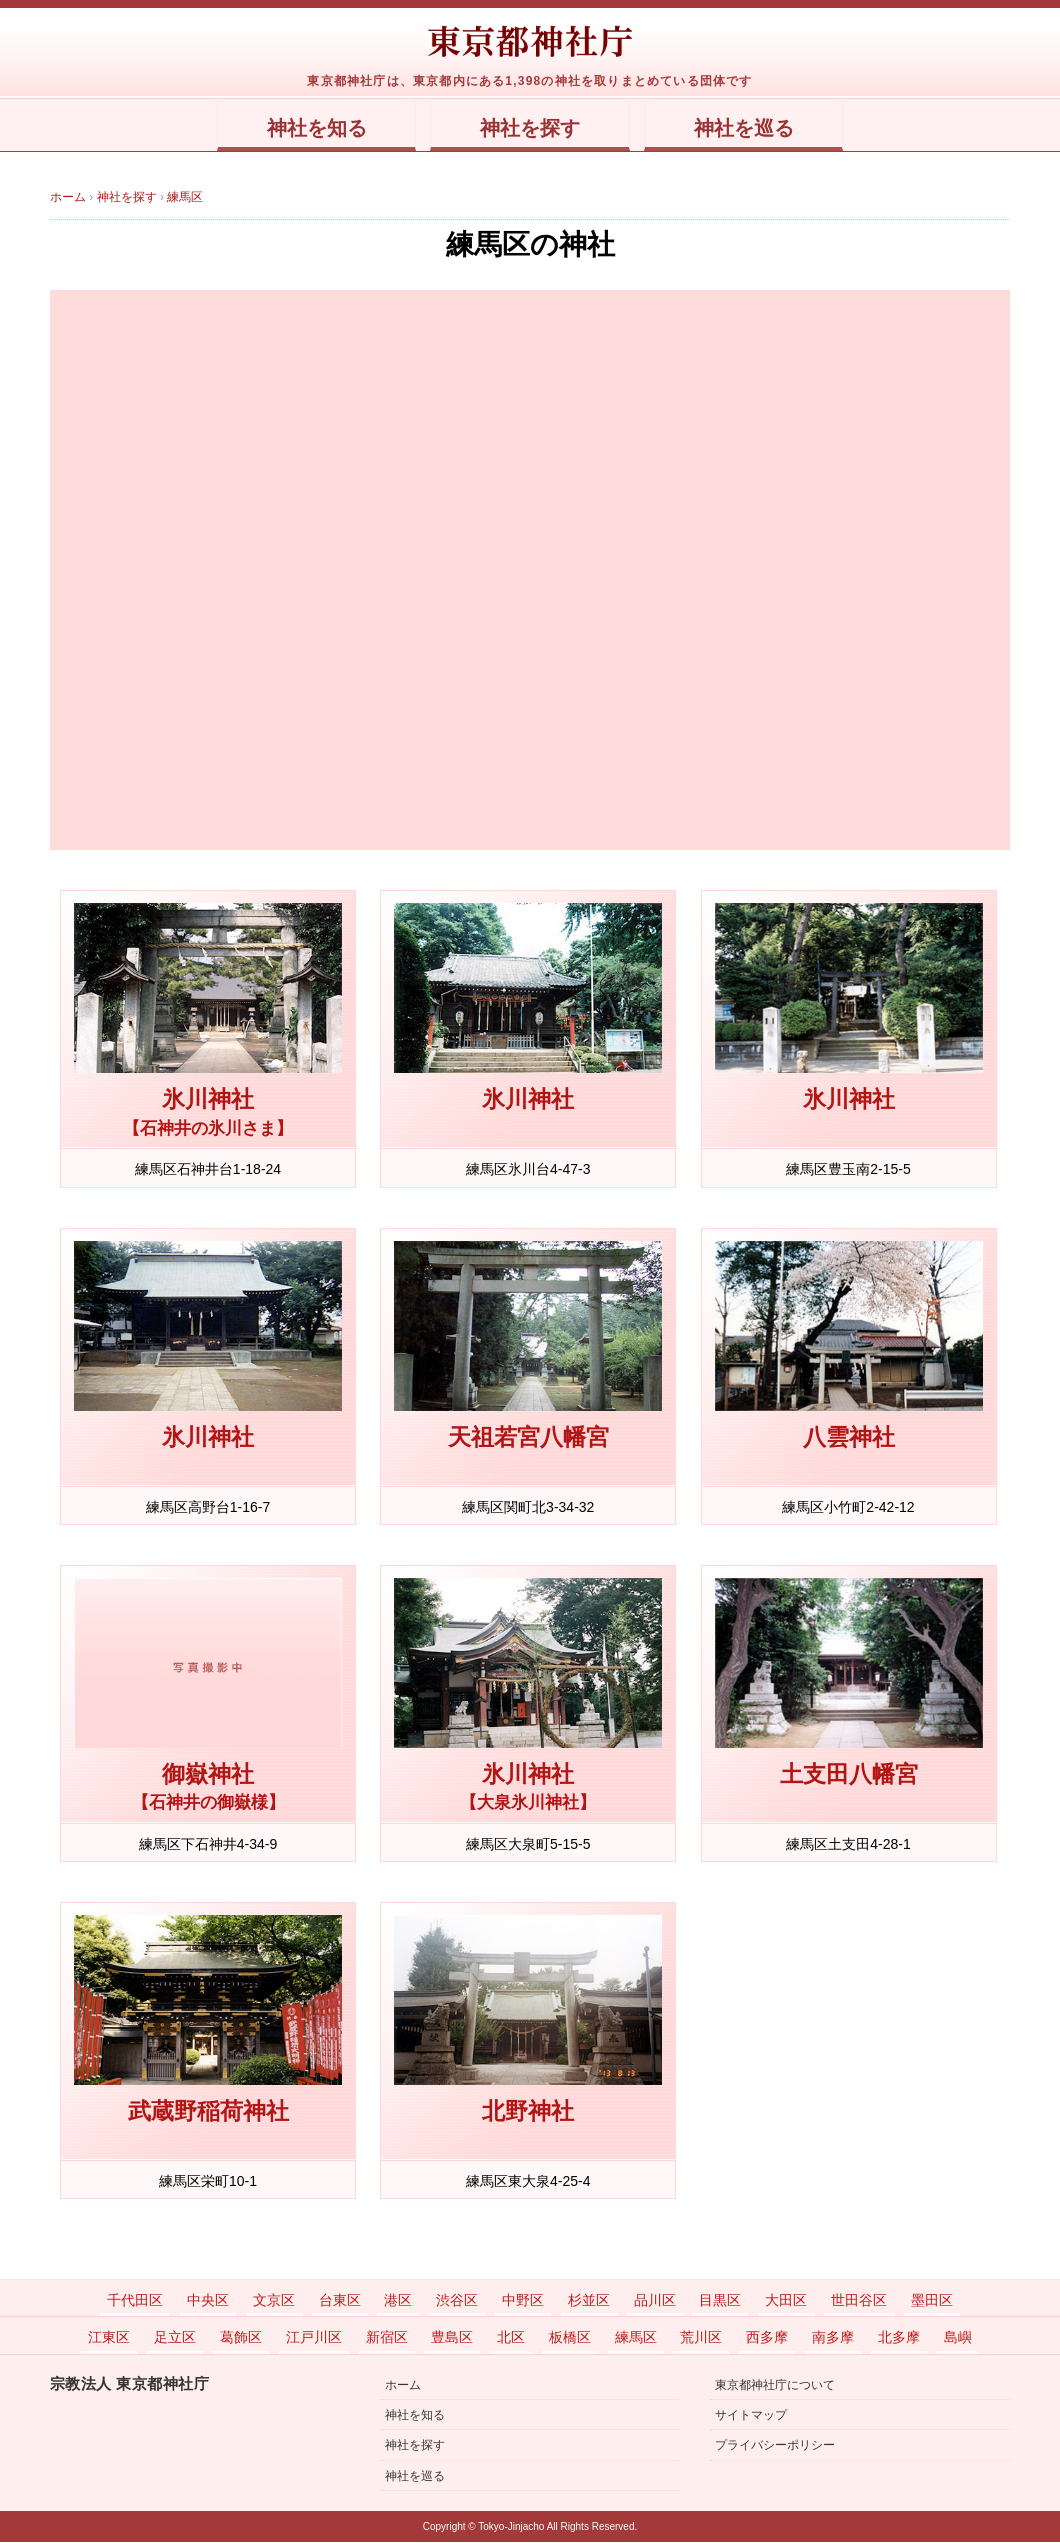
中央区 (208, 2301)
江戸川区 (314, 2338)
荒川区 (701, 2338)
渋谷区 (457, 2301)
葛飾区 (241, 2338)
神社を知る (297, 129)
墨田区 (932, 2301)
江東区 (109, 2338)
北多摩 (899, 2338)
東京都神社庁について (775, 2386)
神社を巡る (762, 129)
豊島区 (452, 2338)
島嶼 (958, 2338)
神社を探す (530, 129)
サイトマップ (751, 2416)
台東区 (340, 2301)
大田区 (786, 2301)
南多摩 (833, 2338)
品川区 (655, 2301)
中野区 (523, 2301)
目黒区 (720, 2301)
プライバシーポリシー (775, 2446)
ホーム (403, 2386)
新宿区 (387, 2338)
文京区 (274, 2301)
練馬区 (636, 2338)
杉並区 (589, 2301)
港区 (398, 2301)
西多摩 (767, 2338)
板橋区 (570, 2338)
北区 (511, 2338)
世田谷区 (859, 2301)
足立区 (175, 2338)
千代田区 (135, 2301)
